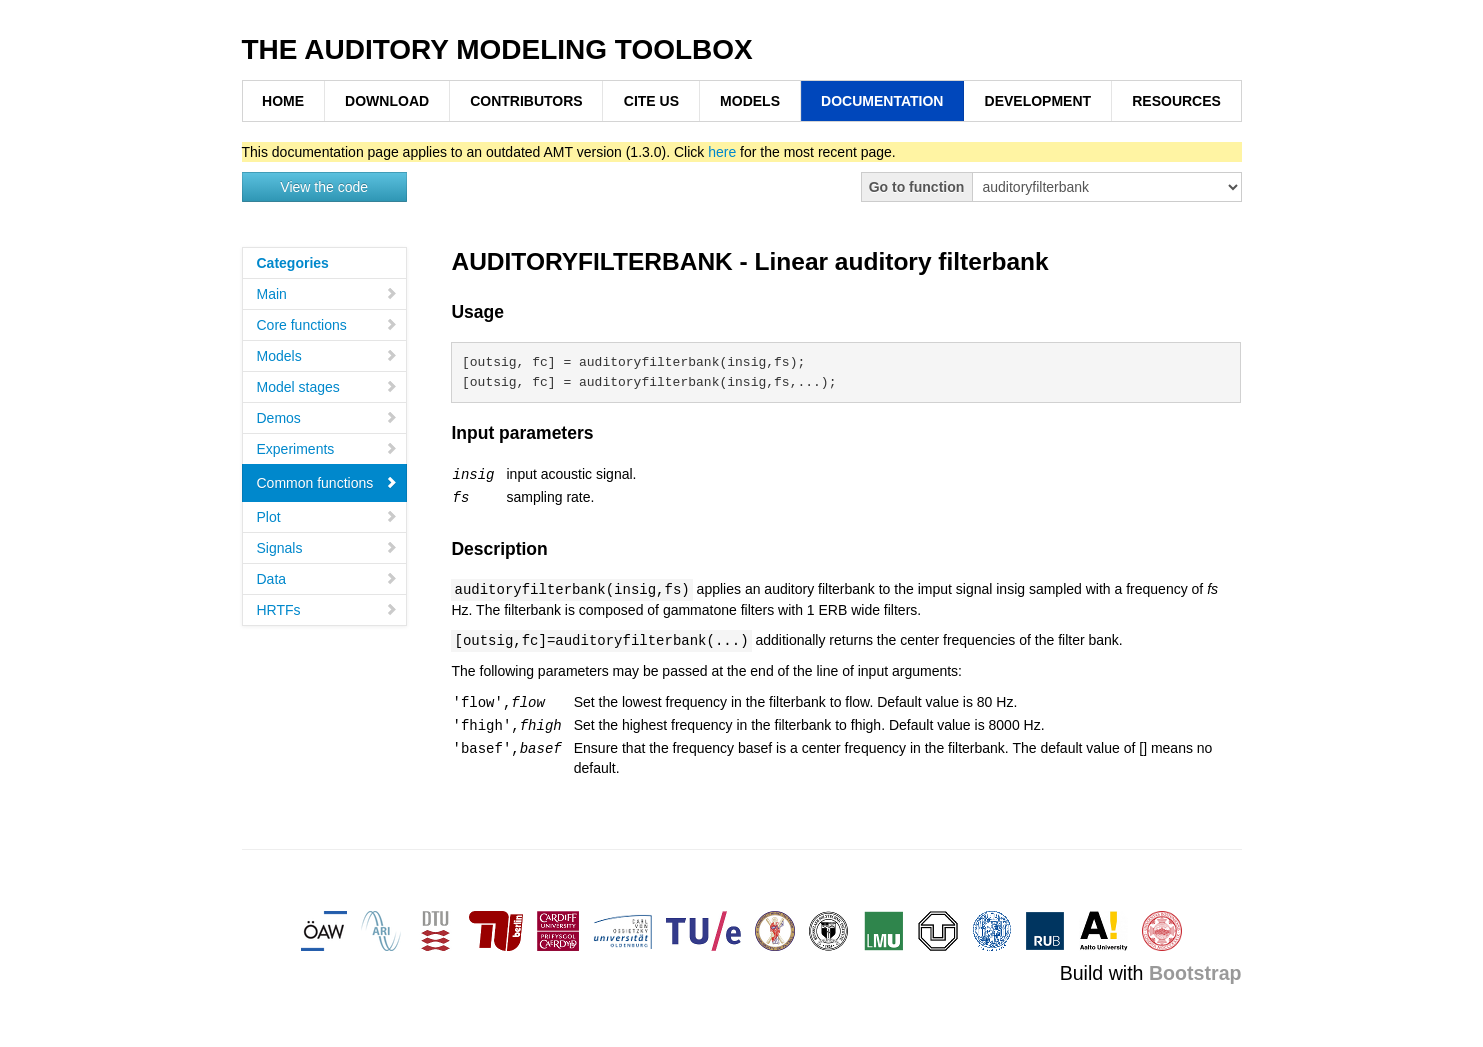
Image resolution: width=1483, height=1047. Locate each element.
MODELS (750, 101)
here (722, 152)
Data (327, 579)
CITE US (651, 101)
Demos (327, 418)
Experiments (327, 449)
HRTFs (327, 610)
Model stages (327, 387)
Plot (327, 517)
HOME (283, 101)
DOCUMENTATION (882, 101)
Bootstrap (1195, 967)
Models (327, 356)
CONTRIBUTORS (526, 101)
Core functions (327, 325)
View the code (324, 187)
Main (327, 294)
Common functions (327, 483)
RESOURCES (1176, 101)
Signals (327, 548)
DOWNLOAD (387, 101)
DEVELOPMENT (1038, 101)
